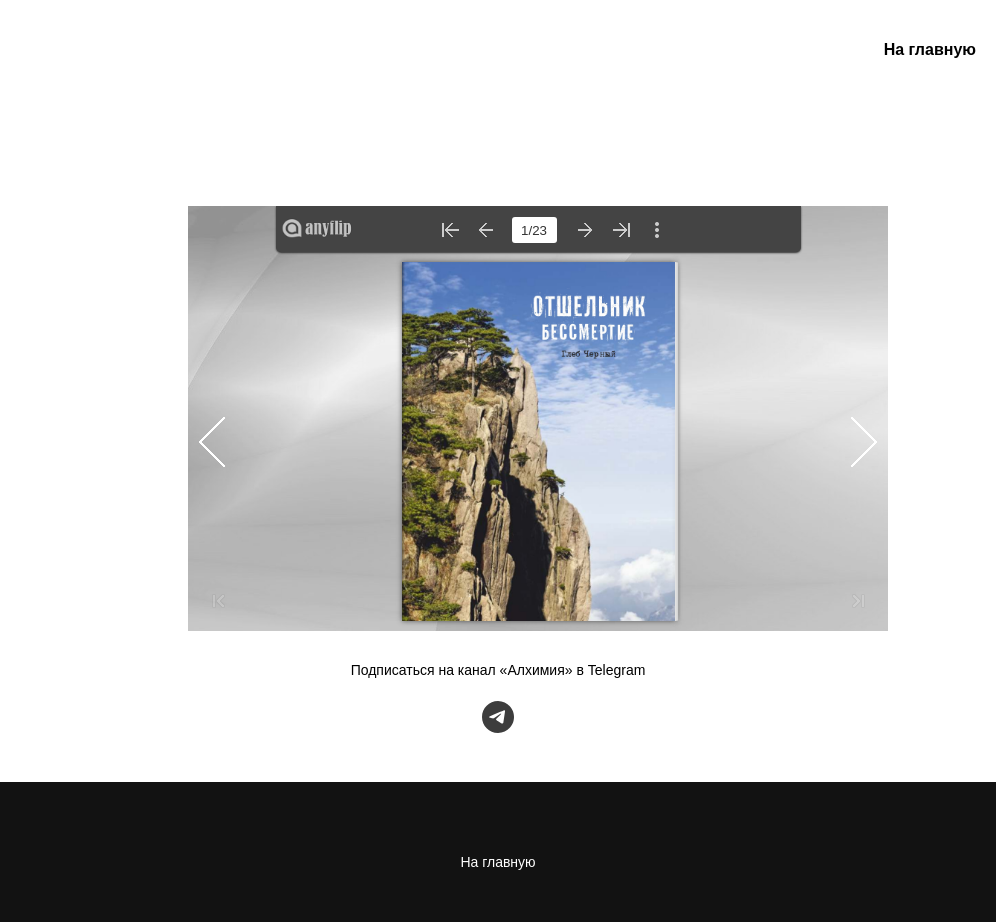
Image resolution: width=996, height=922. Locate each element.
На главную (930, 49)
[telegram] (498, 717)
